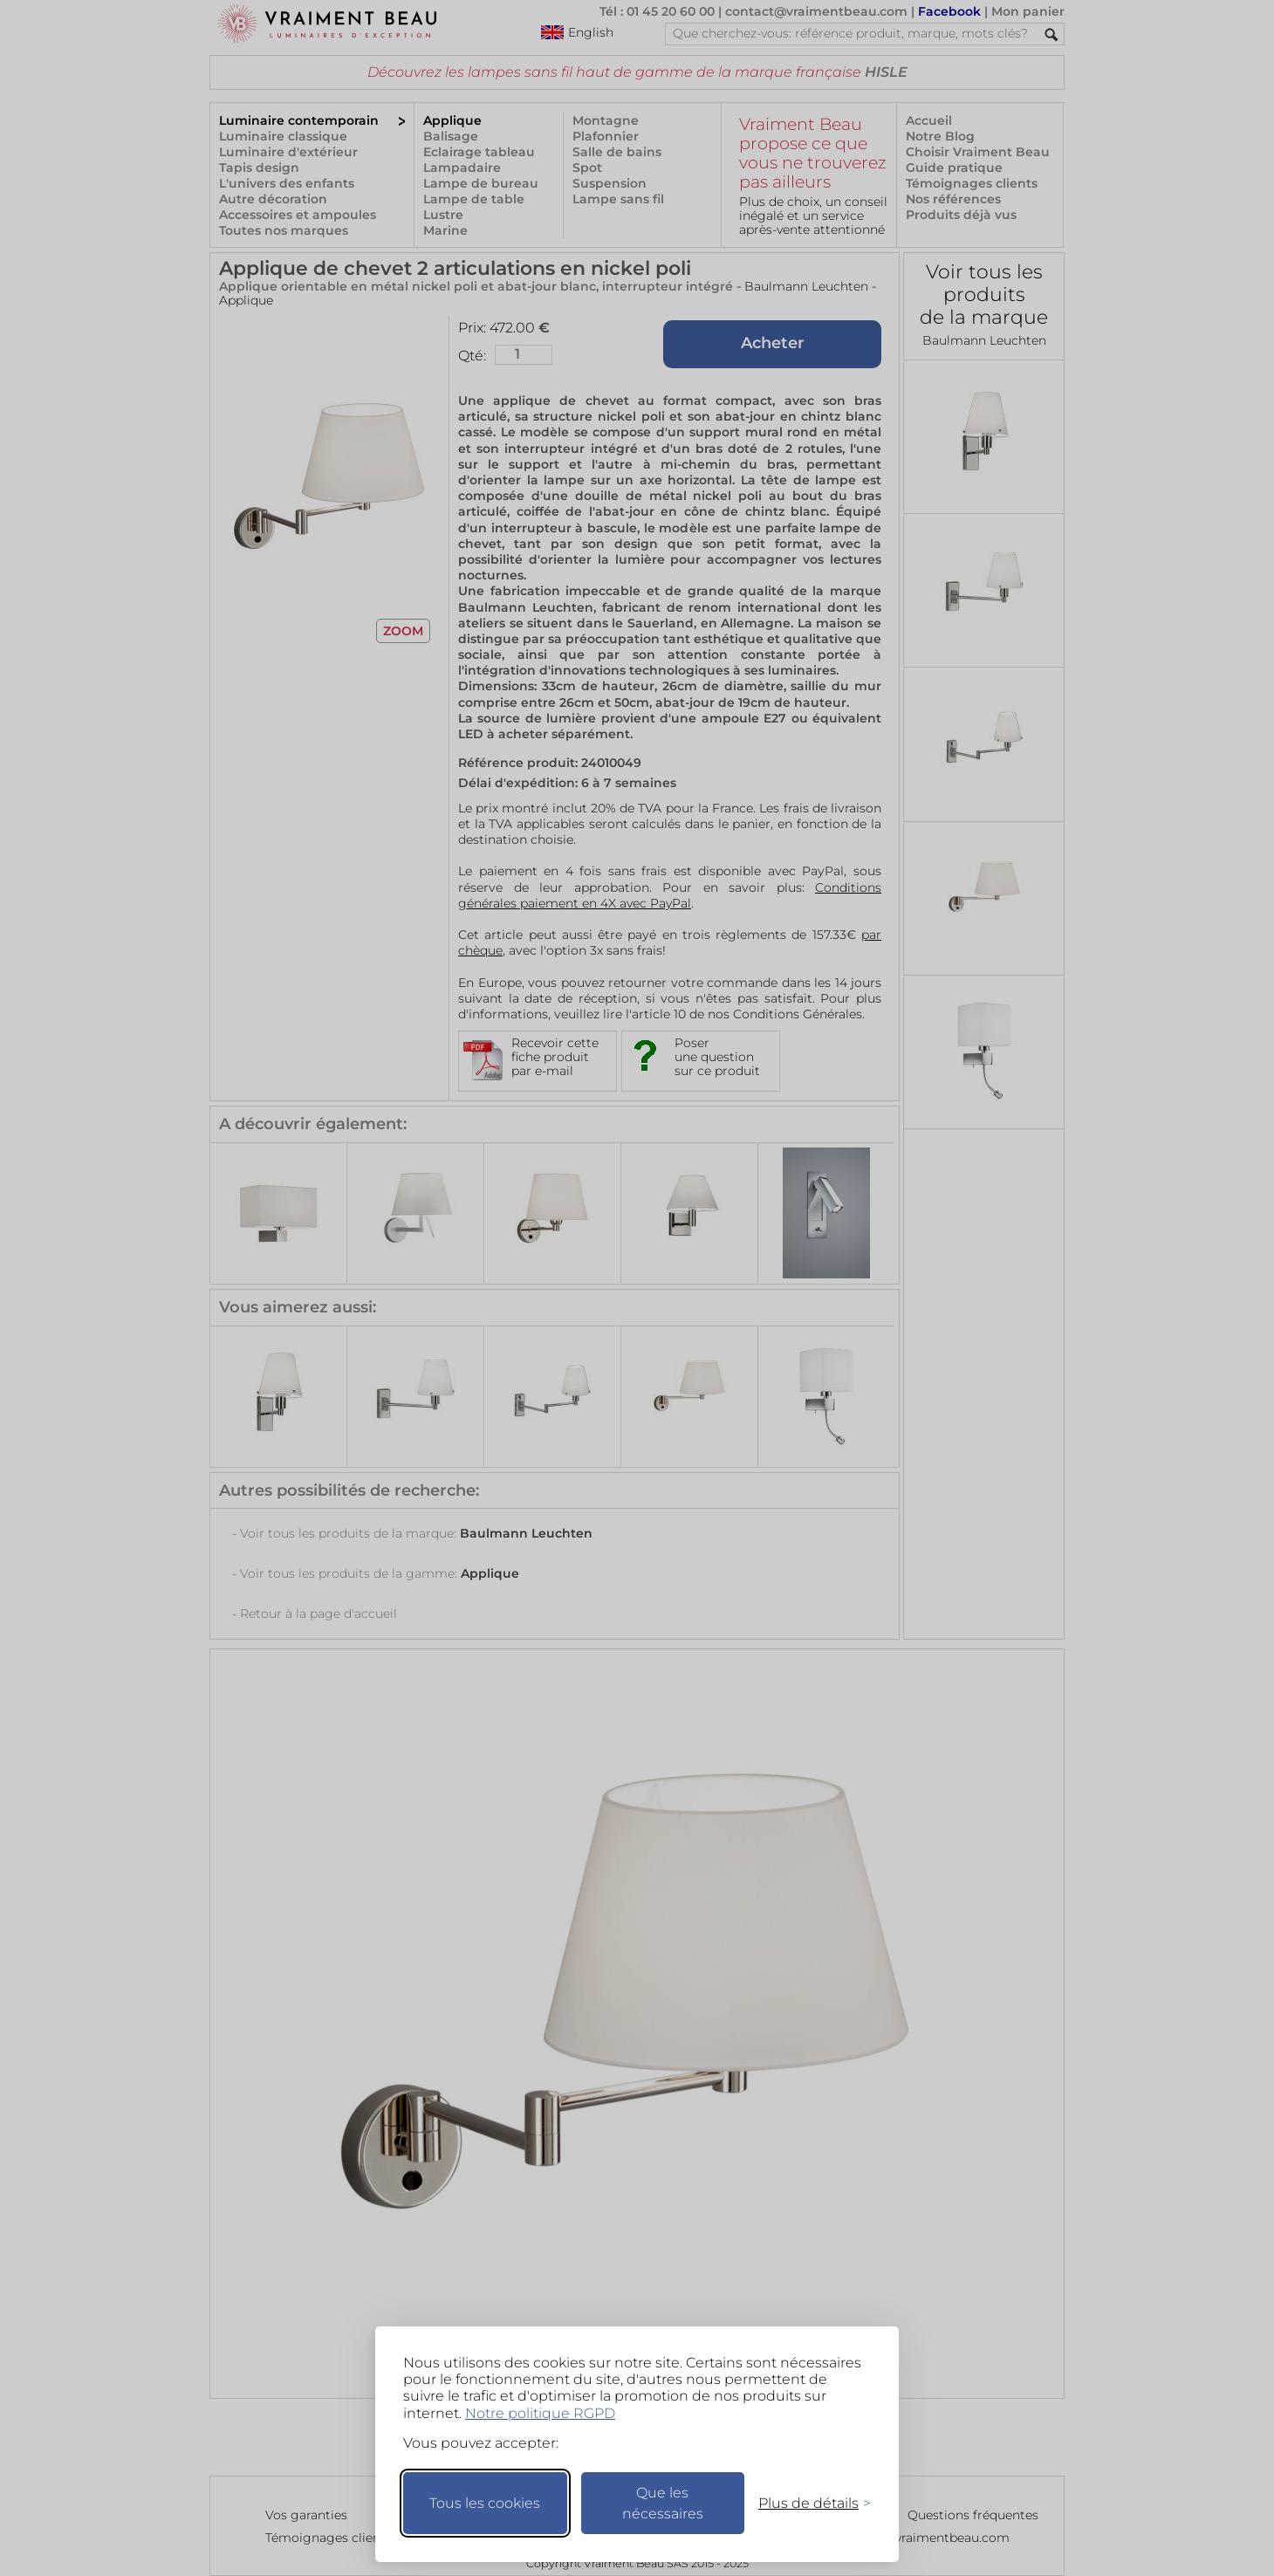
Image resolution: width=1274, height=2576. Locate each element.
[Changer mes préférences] (806, 2503)
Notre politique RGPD (540, 2413)
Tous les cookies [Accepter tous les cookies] (484, 2503)
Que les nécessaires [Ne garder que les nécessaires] (662, 2503)
